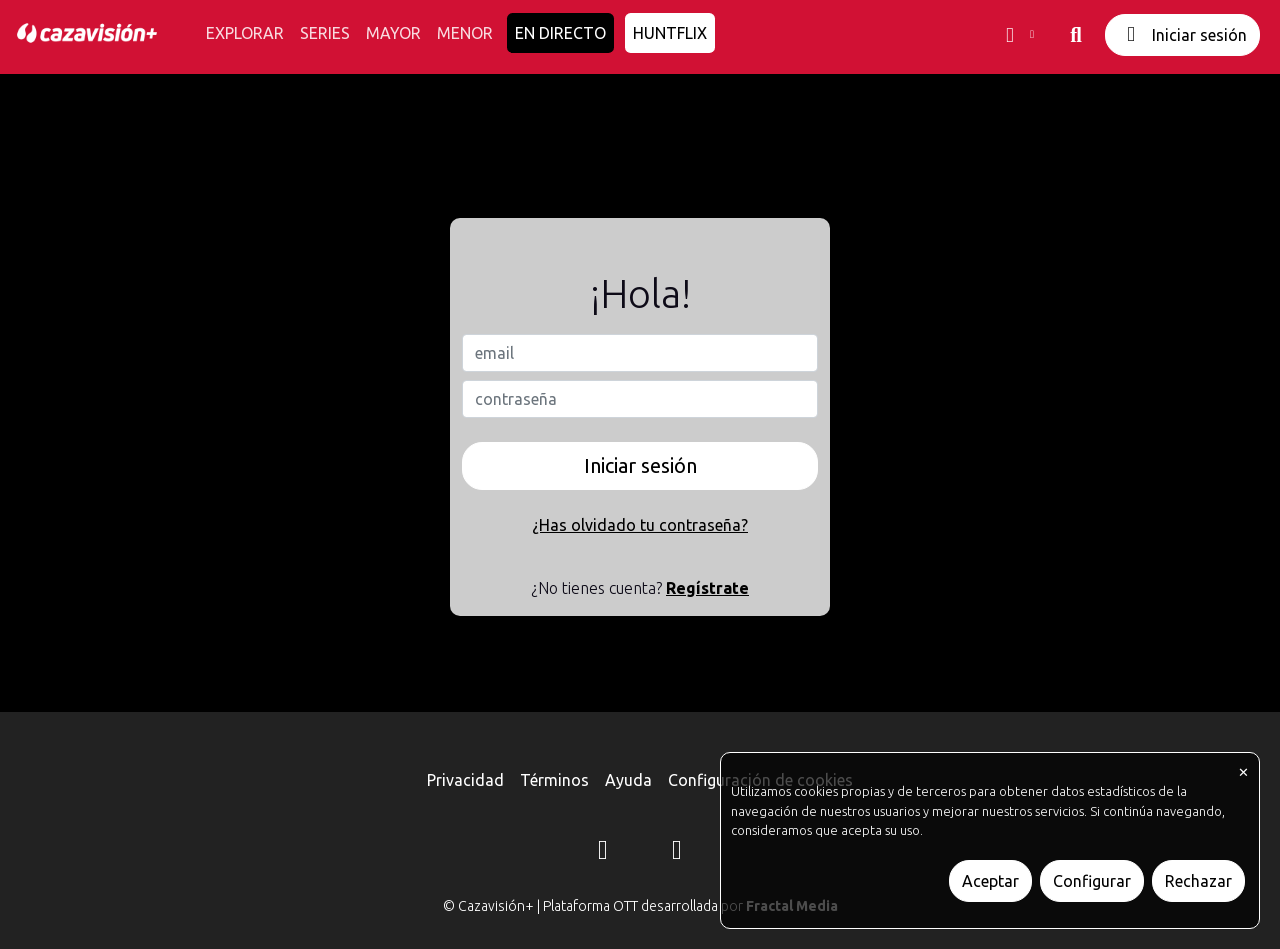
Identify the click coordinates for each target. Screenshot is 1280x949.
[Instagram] (603, 853)
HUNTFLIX (670, 33)
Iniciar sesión (1182, 34)
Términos (554, 780)
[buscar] (1076, 35)
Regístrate (707, 588)
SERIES (325, 33)
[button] (1018, 35)
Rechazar (1198, 881)
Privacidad (465, 780)
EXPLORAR (245, 33)
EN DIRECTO (560, 33)
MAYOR (393, 33)
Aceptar (990, 881)
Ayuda (628, 780)
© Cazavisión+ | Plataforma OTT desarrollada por (640, 906)
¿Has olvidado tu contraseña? (640, 525)
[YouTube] (677, 853)
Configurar (1092, 881)
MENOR (465, 33)
